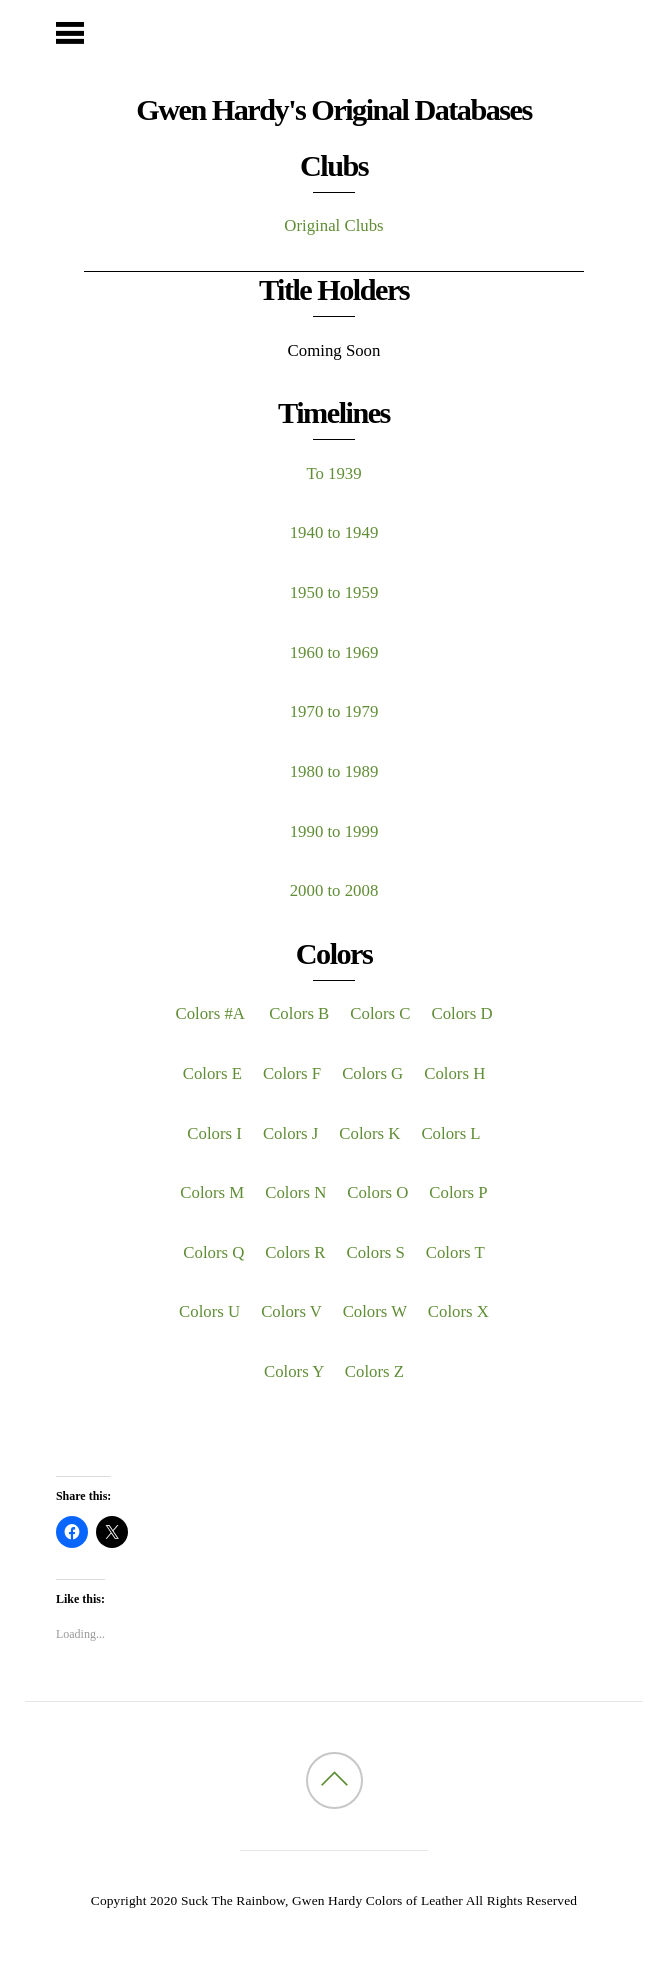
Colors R (295, 1252)
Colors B (299, 1013)
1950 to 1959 (334, 592)
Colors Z (374, 1371)
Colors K (369, 1133)
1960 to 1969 (334, 652)
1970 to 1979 (334, 711)
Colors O (377, 1192)
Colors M (212, 1192)
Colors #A (211, 1013)
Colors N (295, 1192)
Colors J (290, 1133)
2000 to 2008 (334, 890)
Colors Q (213, 1252)
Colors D (461, 1013)
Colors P (458, 1192)
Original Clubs (333, 225)
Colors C (380, 1013)
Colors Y (294, 1371)
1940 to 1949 (334, 532)
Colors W (375, 1311)
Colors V (291, 1311)
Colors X (458, 1311)
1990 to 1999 (334, 831)
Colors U (209, 1311)
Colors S (376, 1252)
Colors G (372, 1073)
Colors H (454, 1073)
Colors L (450, 1133)
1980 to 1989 (334, 771)
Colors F (292, 1073)
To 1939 (333, 473)
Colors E (212, 1073)
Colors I (214, 1133)
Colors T (455, 1252)
